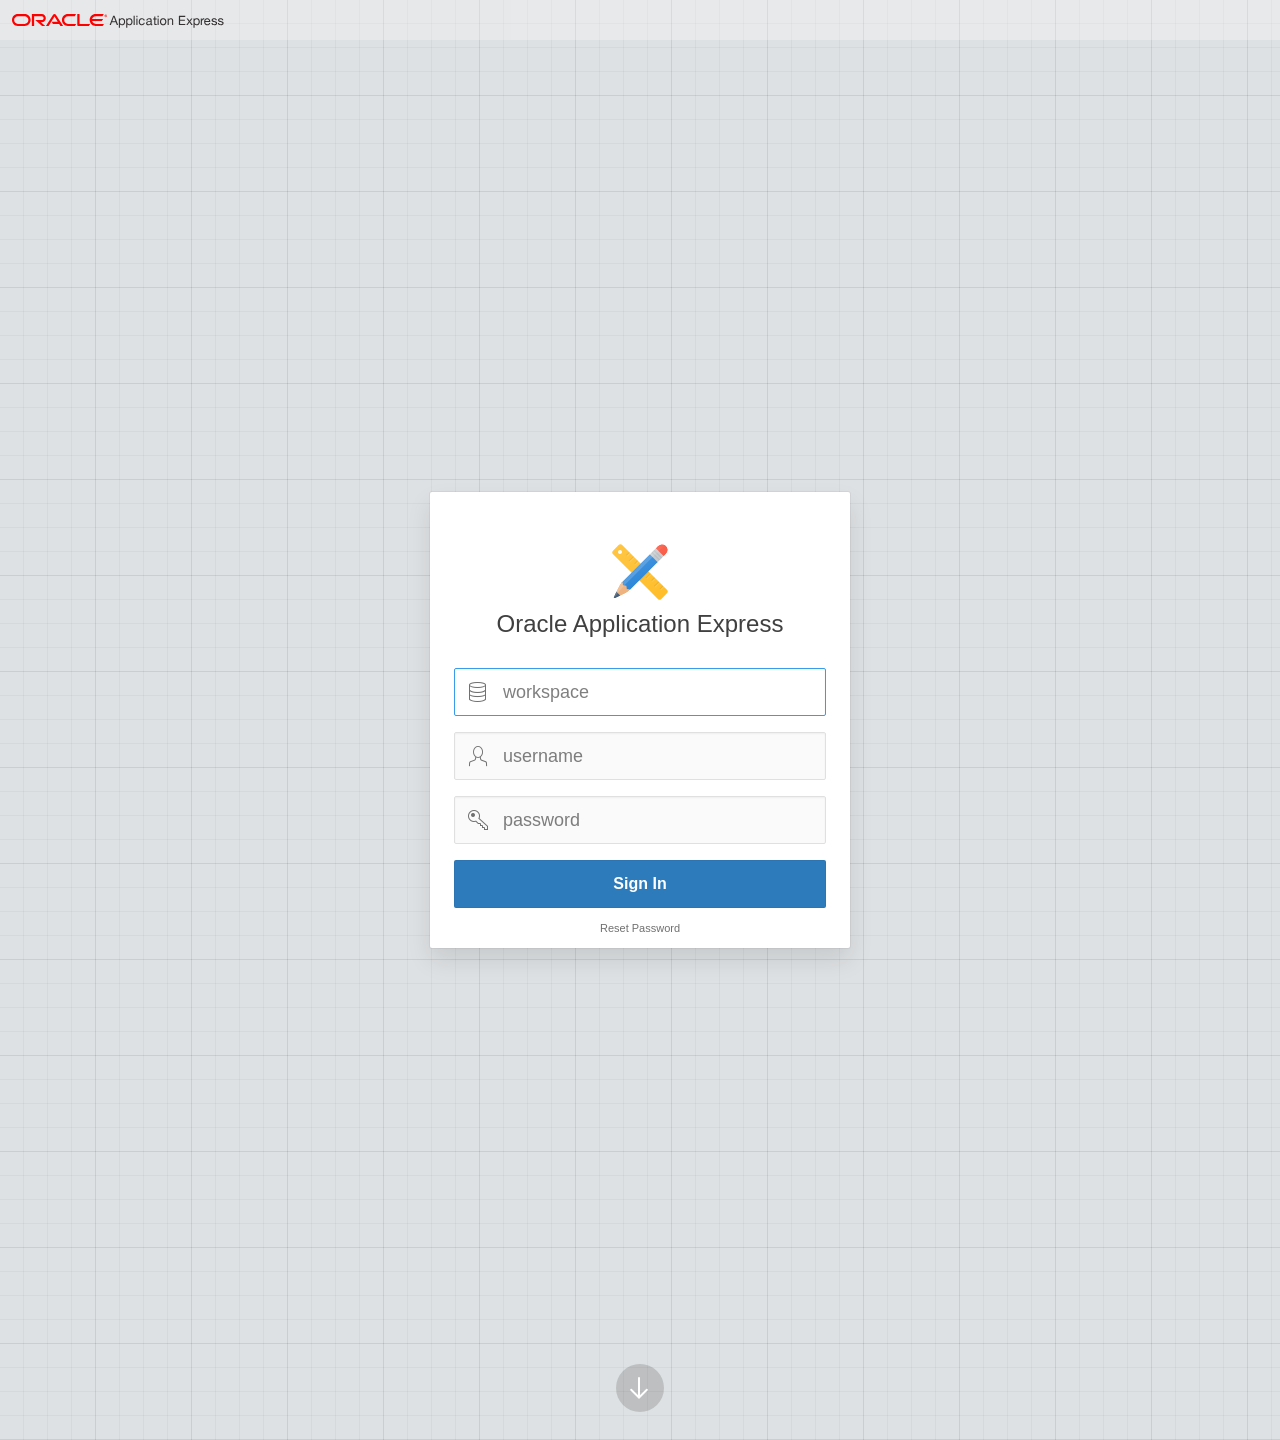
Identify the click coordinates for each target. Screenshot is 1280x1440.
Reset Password (640, 928)
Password (478, 820)
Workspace (478, 692)
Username (478, 756)
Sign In (639, 883)
